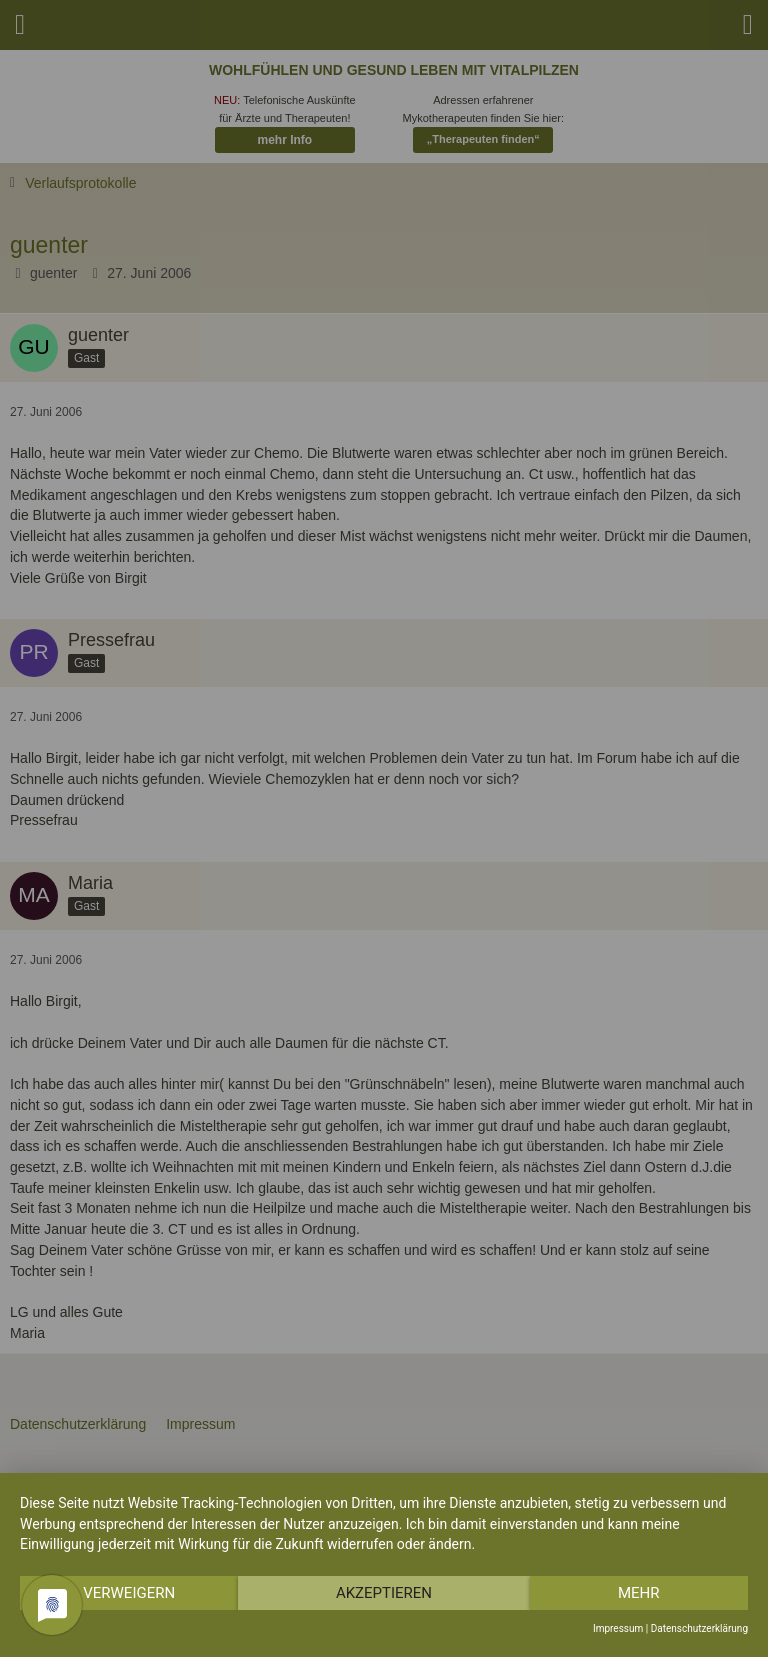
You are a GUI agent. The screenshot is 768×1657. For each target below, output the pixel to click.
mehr (639, 1593)
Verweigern (129, 1593)
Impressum (618, 1628)
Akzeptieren (384, 1593)
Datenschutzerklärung (699, 1628)
